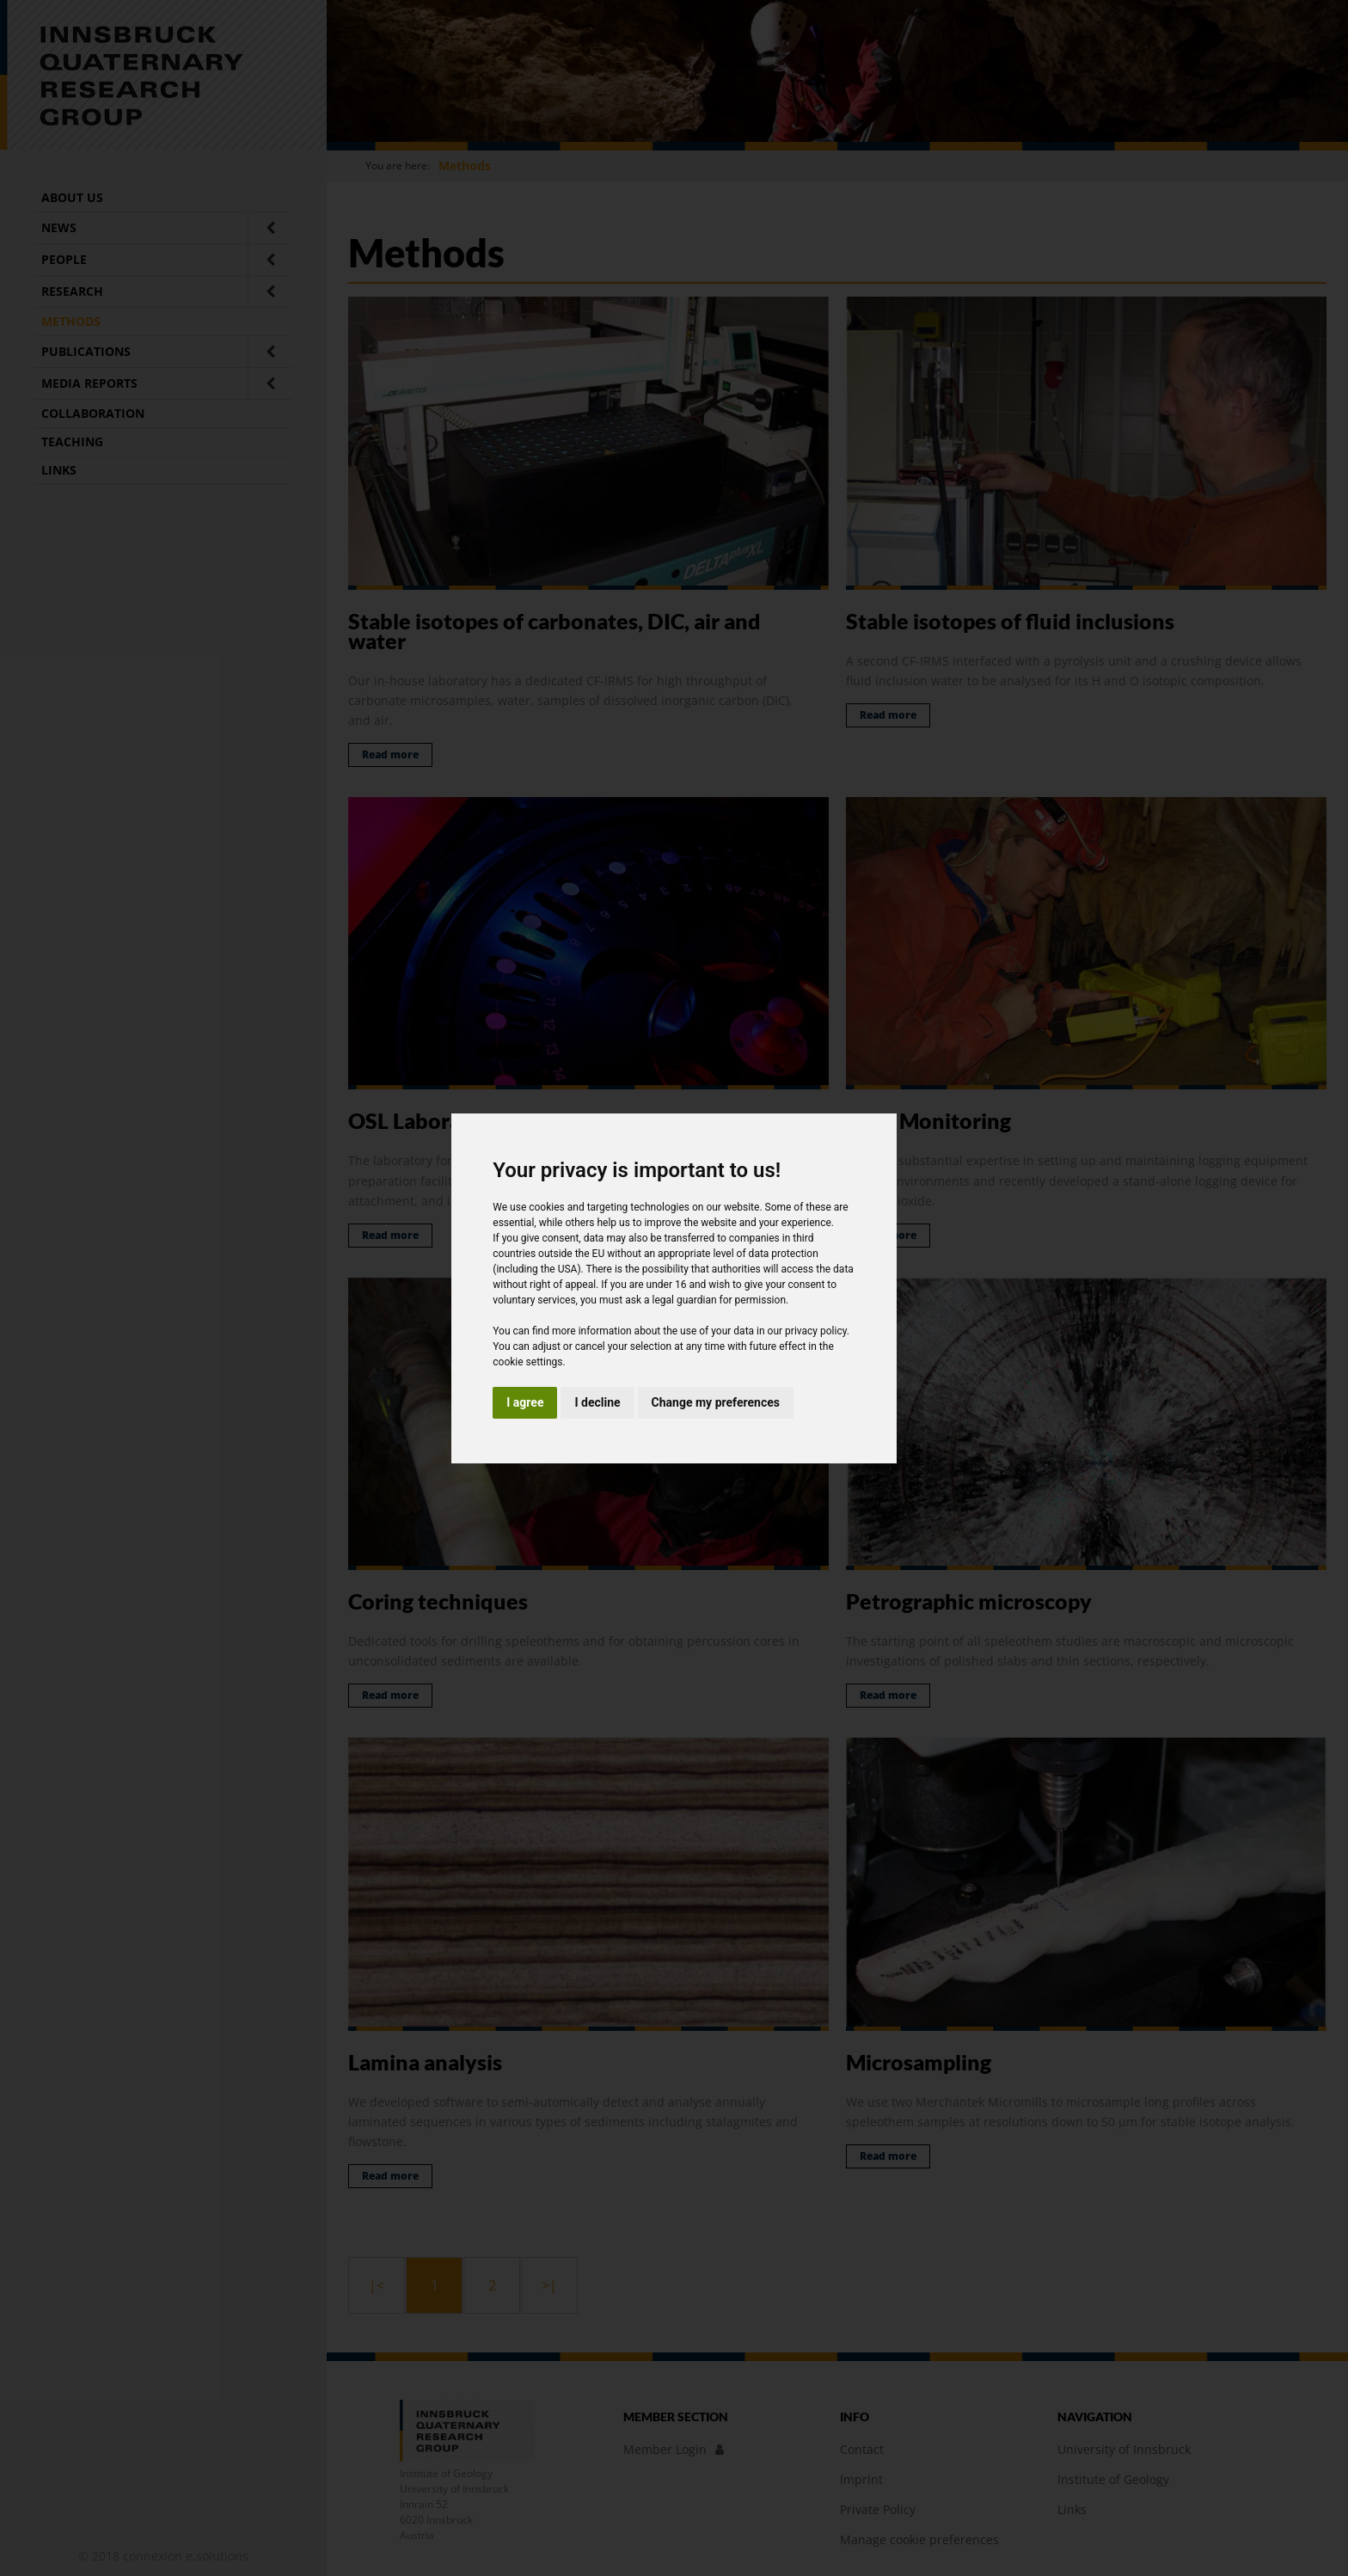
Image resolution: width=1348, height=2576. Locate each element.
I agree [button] (524, 1402)
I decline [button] (597, 1402)
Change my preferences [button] (716, 1402)
